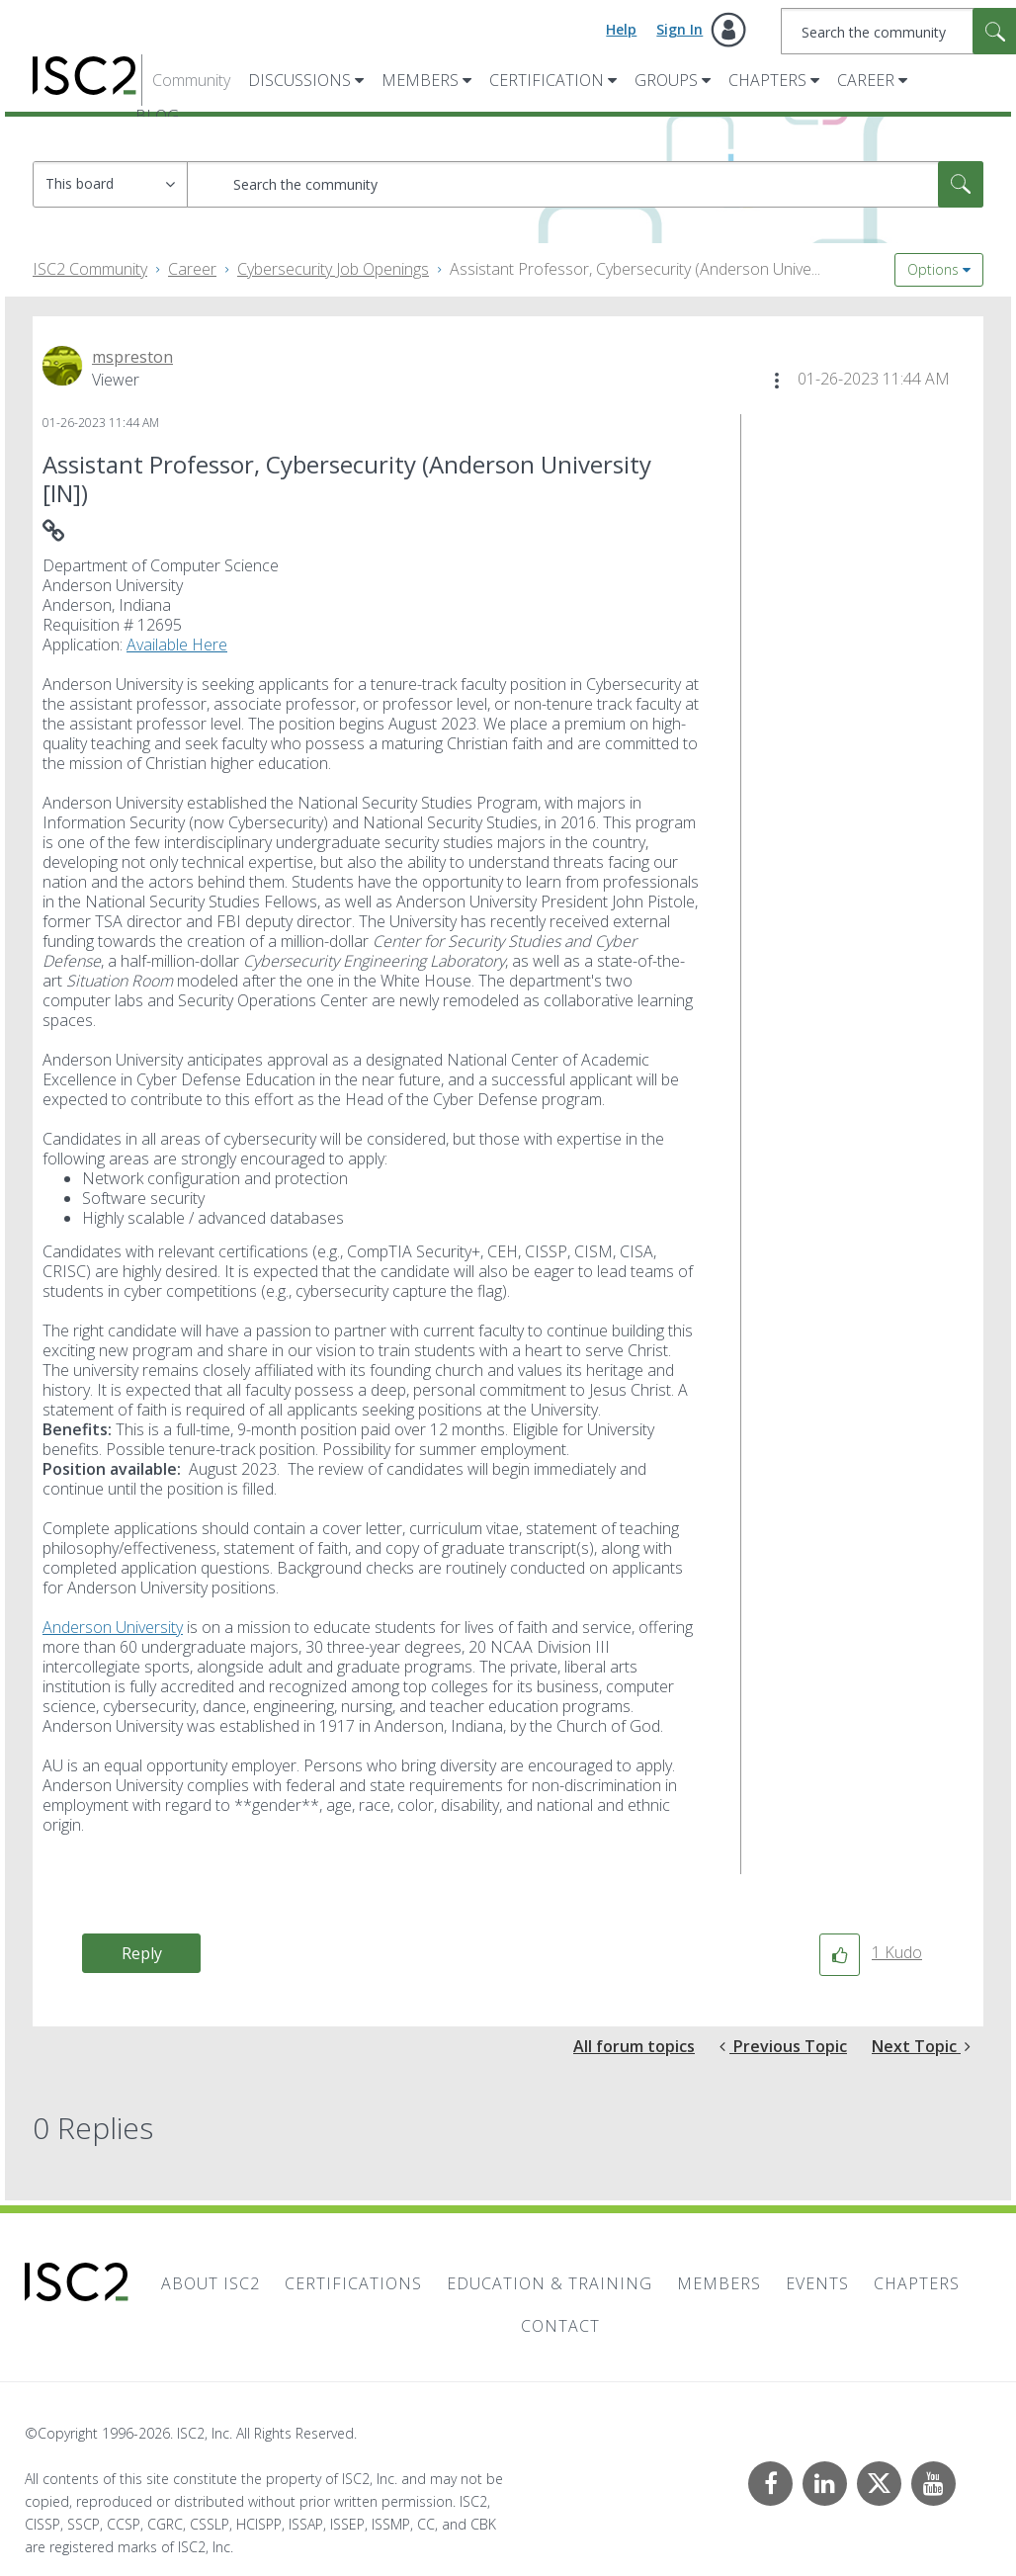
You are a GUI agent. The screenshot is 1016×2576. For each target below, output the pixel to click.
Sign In (679, 29)
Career (865, 80)
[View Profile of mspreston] (132, 357)
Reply (142, 1953)
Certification (546, 80)
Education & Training (549, 2283)
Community (191, 80)
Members (420, 80)
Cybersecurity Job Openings (333, 269)
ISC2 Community (90, 269)
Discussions (299, 80)
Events (817, 2283)
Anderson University (112, 1627)
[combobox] (585, 184)
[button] (777, 380)
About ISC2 (210, 2283)
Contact (560, 2326)
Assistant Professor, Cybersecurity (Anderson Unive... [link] (635, 269)
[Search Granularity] (110, 184)
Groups (666, 80)
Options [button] (933, 269)
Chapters (767, 80)
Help (621, 29)
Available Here (177, 644)
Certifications (353, 2283)
